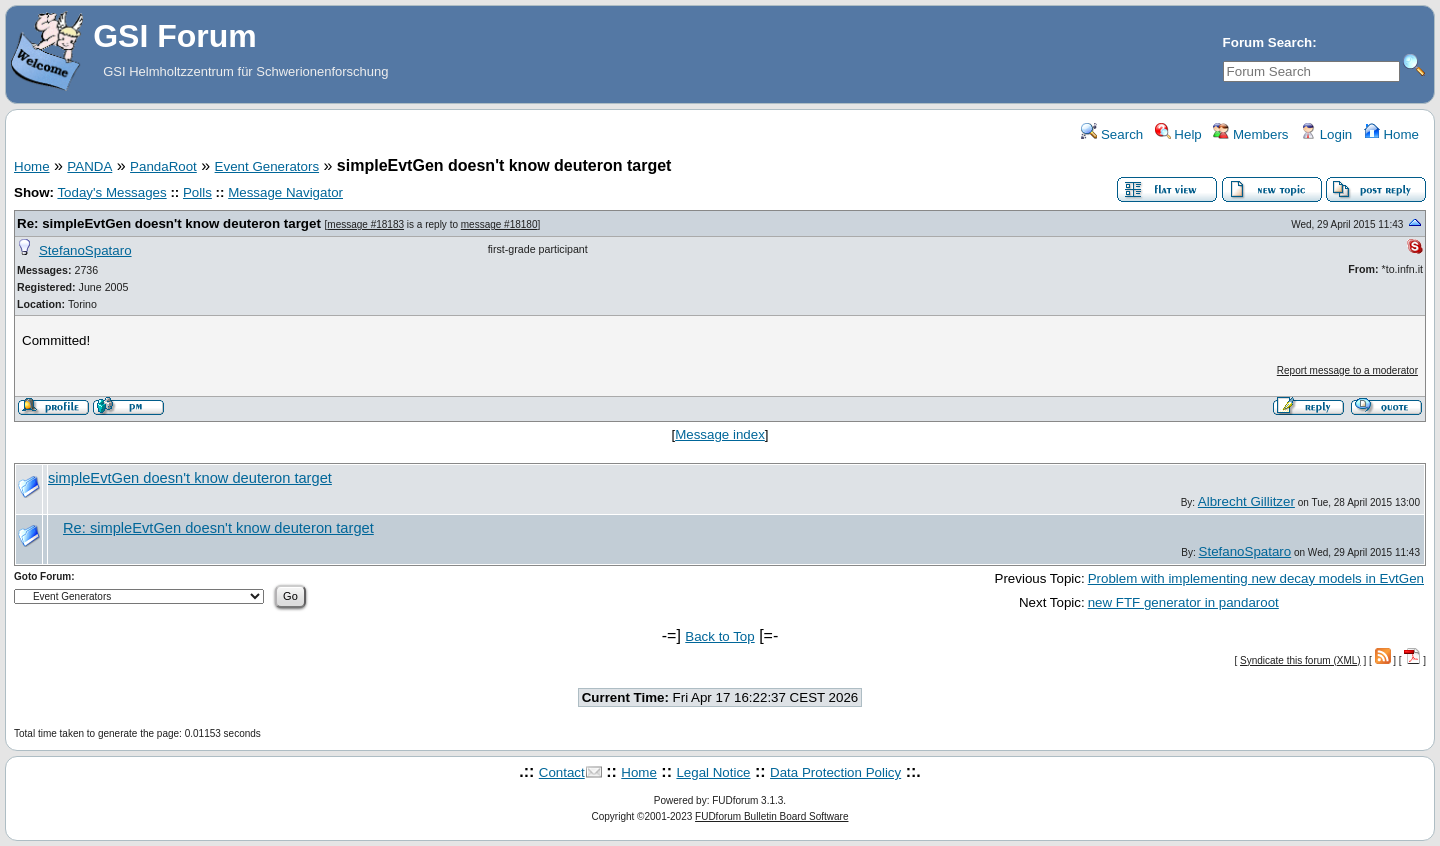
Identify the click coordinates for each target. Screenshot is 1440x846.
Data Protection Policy (835, 772)
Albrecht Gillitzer (1246, 501)
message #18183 (365, 224)
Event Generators (267, 166)
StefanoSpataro (85, 250)
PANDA (89, 166)
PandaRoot (163, 166)
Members (1250, 134)
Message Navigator (285, 192)
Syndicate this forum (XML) (1300, 660)
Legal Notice (713, 772)
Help (1178, 134)
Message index (720, 434)
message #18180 (499, 224)
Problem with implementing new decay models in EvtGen (1256, 578)
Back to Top (719, 636)
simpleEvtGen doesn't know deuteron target (190, 478)
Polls (197, 192)
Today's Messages (111, 192)
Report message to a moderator (1347, 370)
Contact (562, 772)
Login (1326, 134)
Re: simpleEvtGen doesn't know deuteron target (169, 223)
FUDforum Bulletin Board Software (771, 816)
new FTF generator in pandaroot (1183, 602)
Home (1391, 134)
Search (1112, 134)
